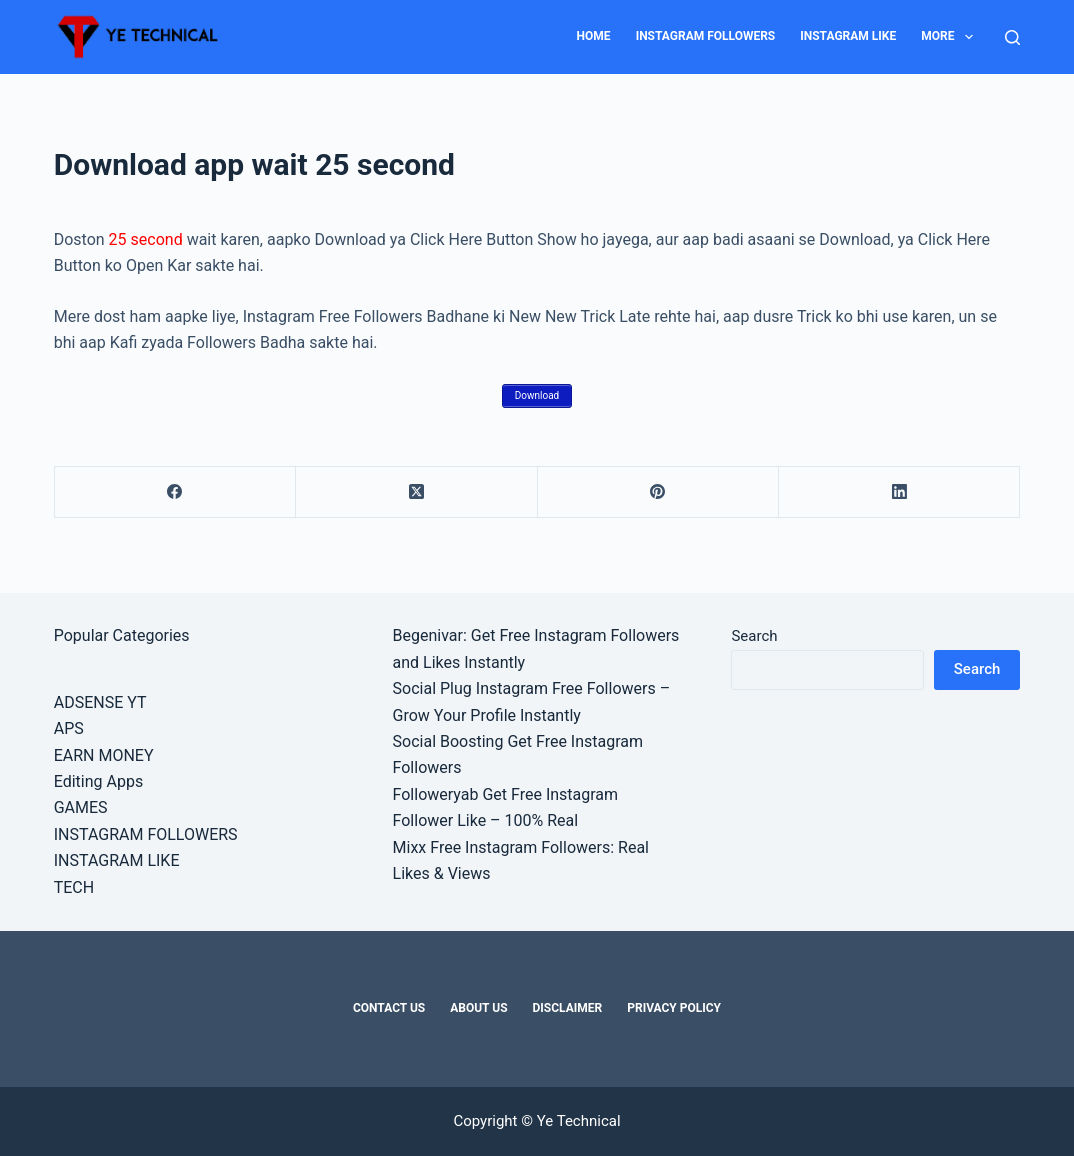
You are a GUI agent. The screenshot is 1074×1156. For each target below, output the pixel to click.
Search (754, 636)
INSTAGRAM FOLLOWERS (706, 36)
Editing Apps (98, 781)
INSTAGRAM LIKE (848, 36)
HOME (594, 36)
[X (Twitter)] (416, 492)
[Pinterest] (658, 492)
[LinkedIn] (899, 492)
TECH (74, 887)
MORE (951, 37)
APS (69, 728)
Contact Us (389, 1008)
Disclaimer (568, 1008)
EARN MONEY (104, 755)
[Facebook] (175, 492)
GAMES (81, 807)
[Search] (1012, 37)
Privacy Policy (674, 1008)
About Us (478, 1008)
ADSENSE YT (100, 702)
